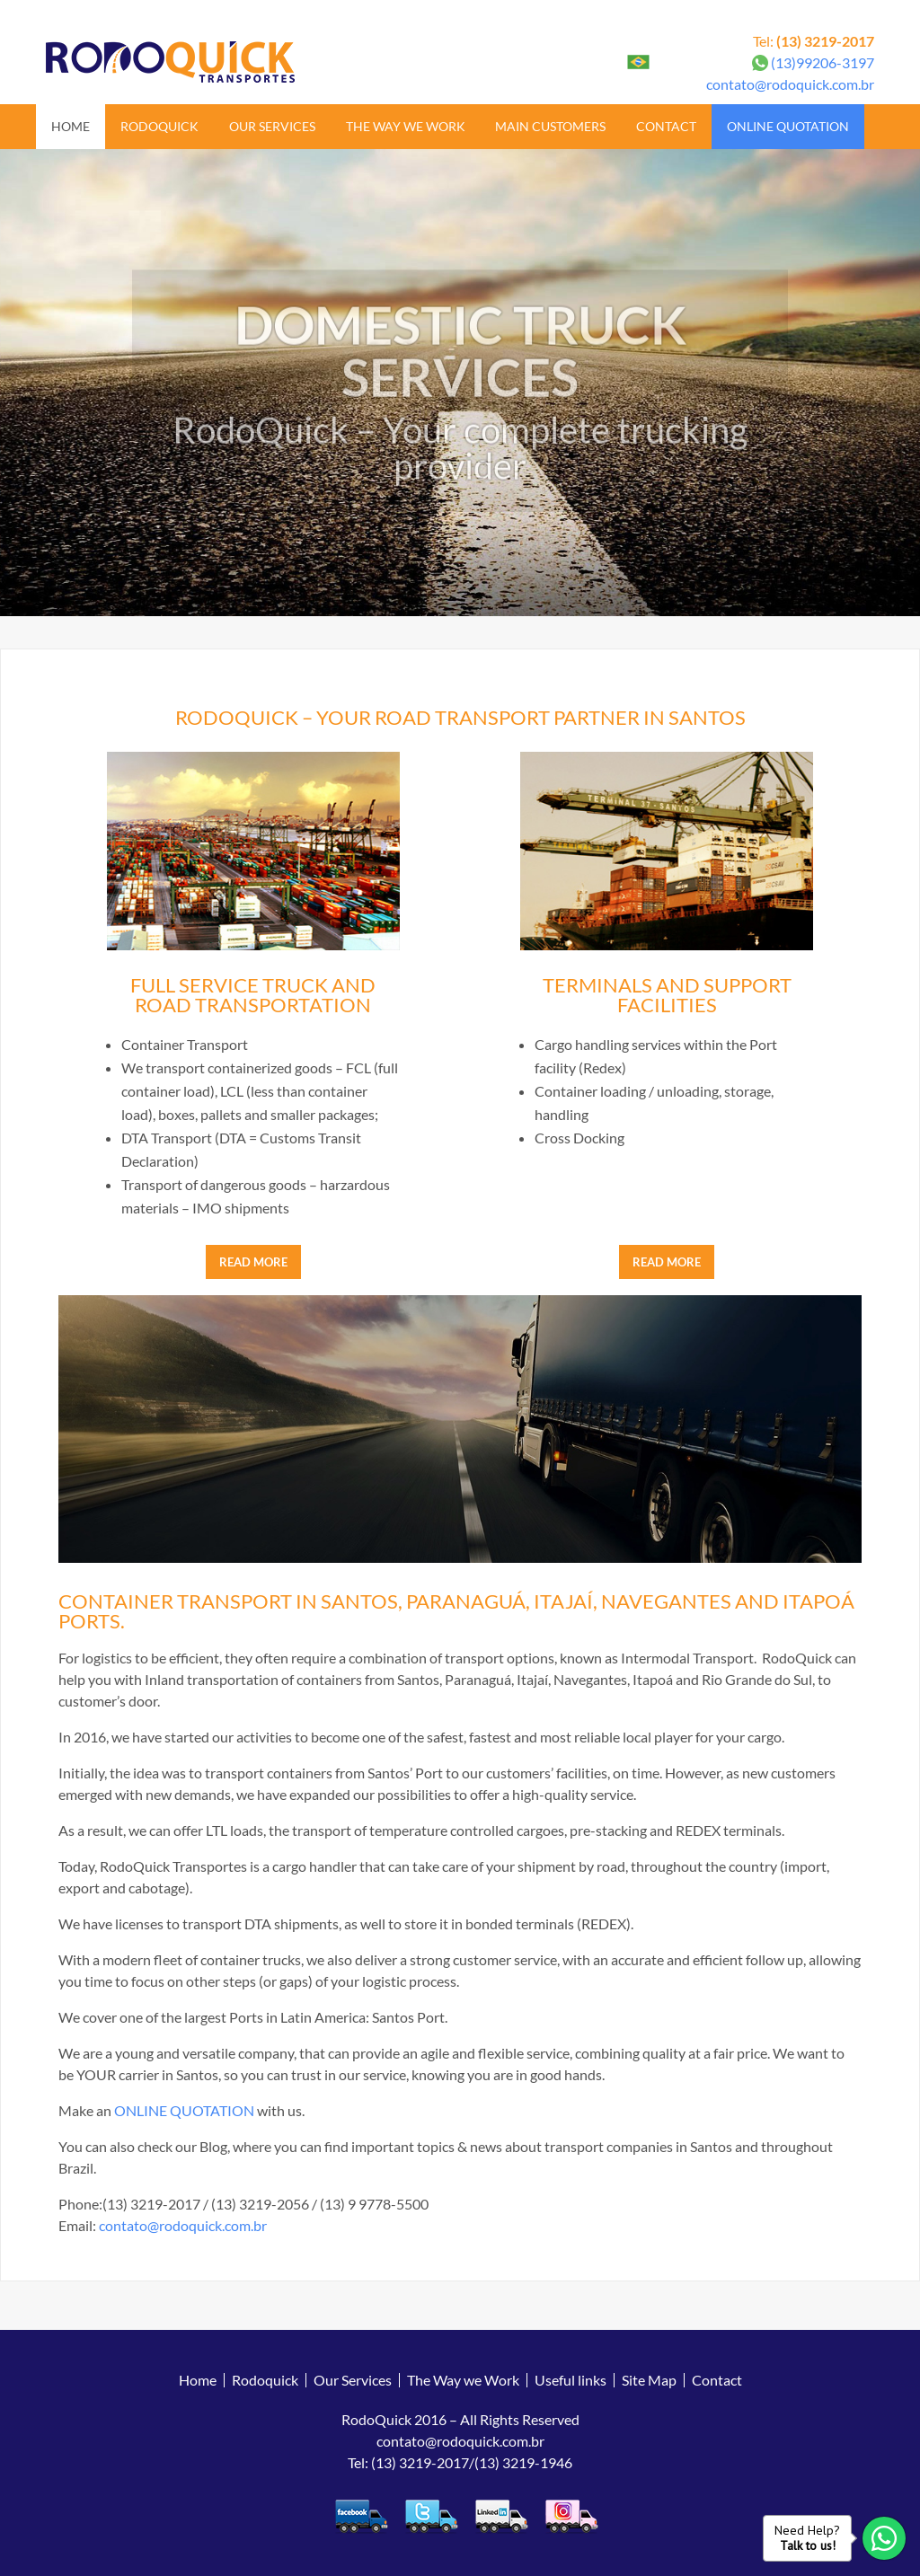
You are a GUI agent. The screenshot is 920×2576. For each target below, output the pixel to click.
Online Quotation (788, 126)
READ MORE (253, 1262)
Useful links (570, 2379)
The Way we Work (405, 126)
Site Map (649, 2379)
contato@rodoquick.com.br (790, 84)
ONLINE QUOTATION (184, 2110)
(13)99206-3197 (822, 62)
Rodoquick (159, 126)
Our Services (272, 126)
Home (70, 126)
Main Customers (550, 126)
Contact (666, 126)
